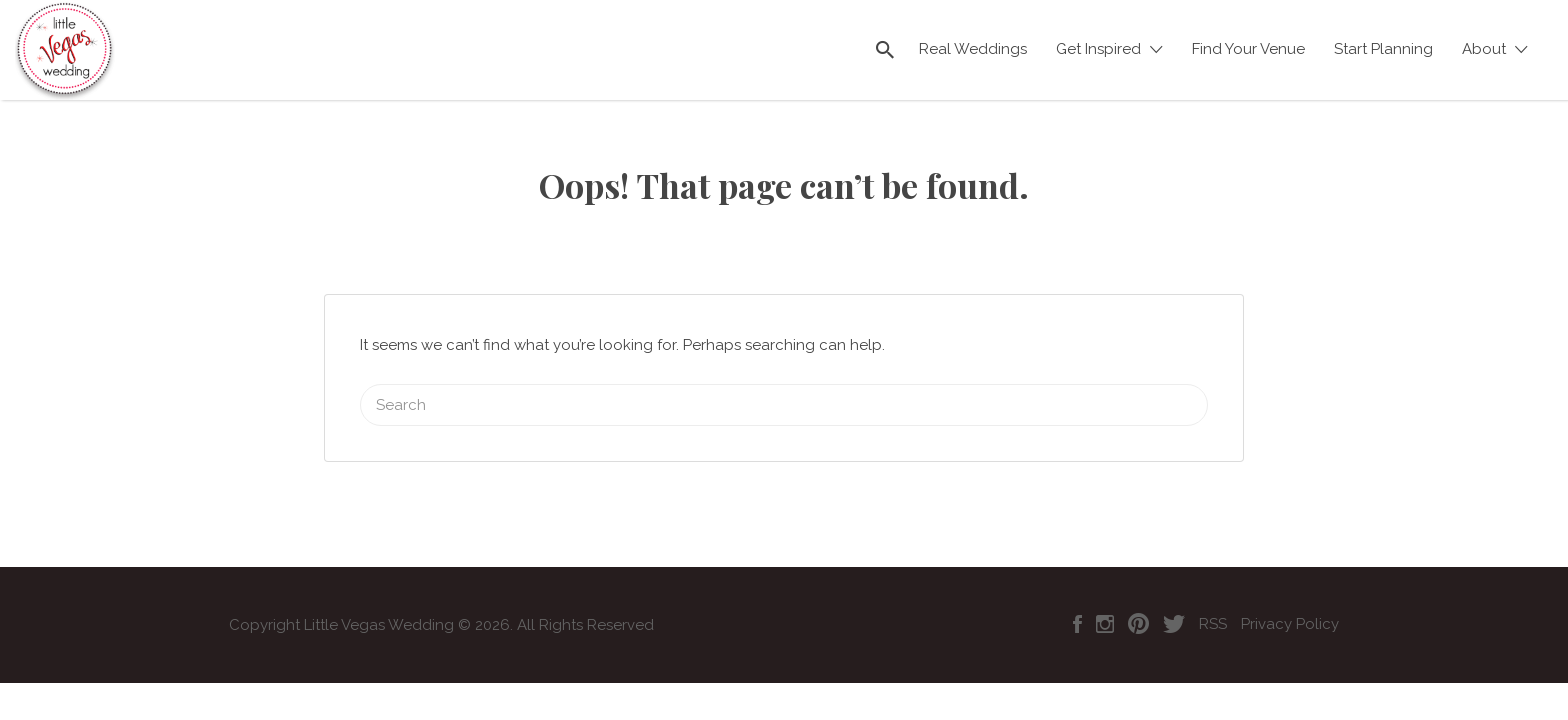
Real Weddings (973, 49)
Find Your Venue (1248, 49)
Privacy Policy (1290, 599)
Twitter (1174, 599)
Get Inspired (1098, 49)
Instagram (1105, 599)
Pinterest (1138, 599)
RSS (1213, 599)
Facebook (1077, 599)
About (1484, 49)
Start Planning (1383, 49)
